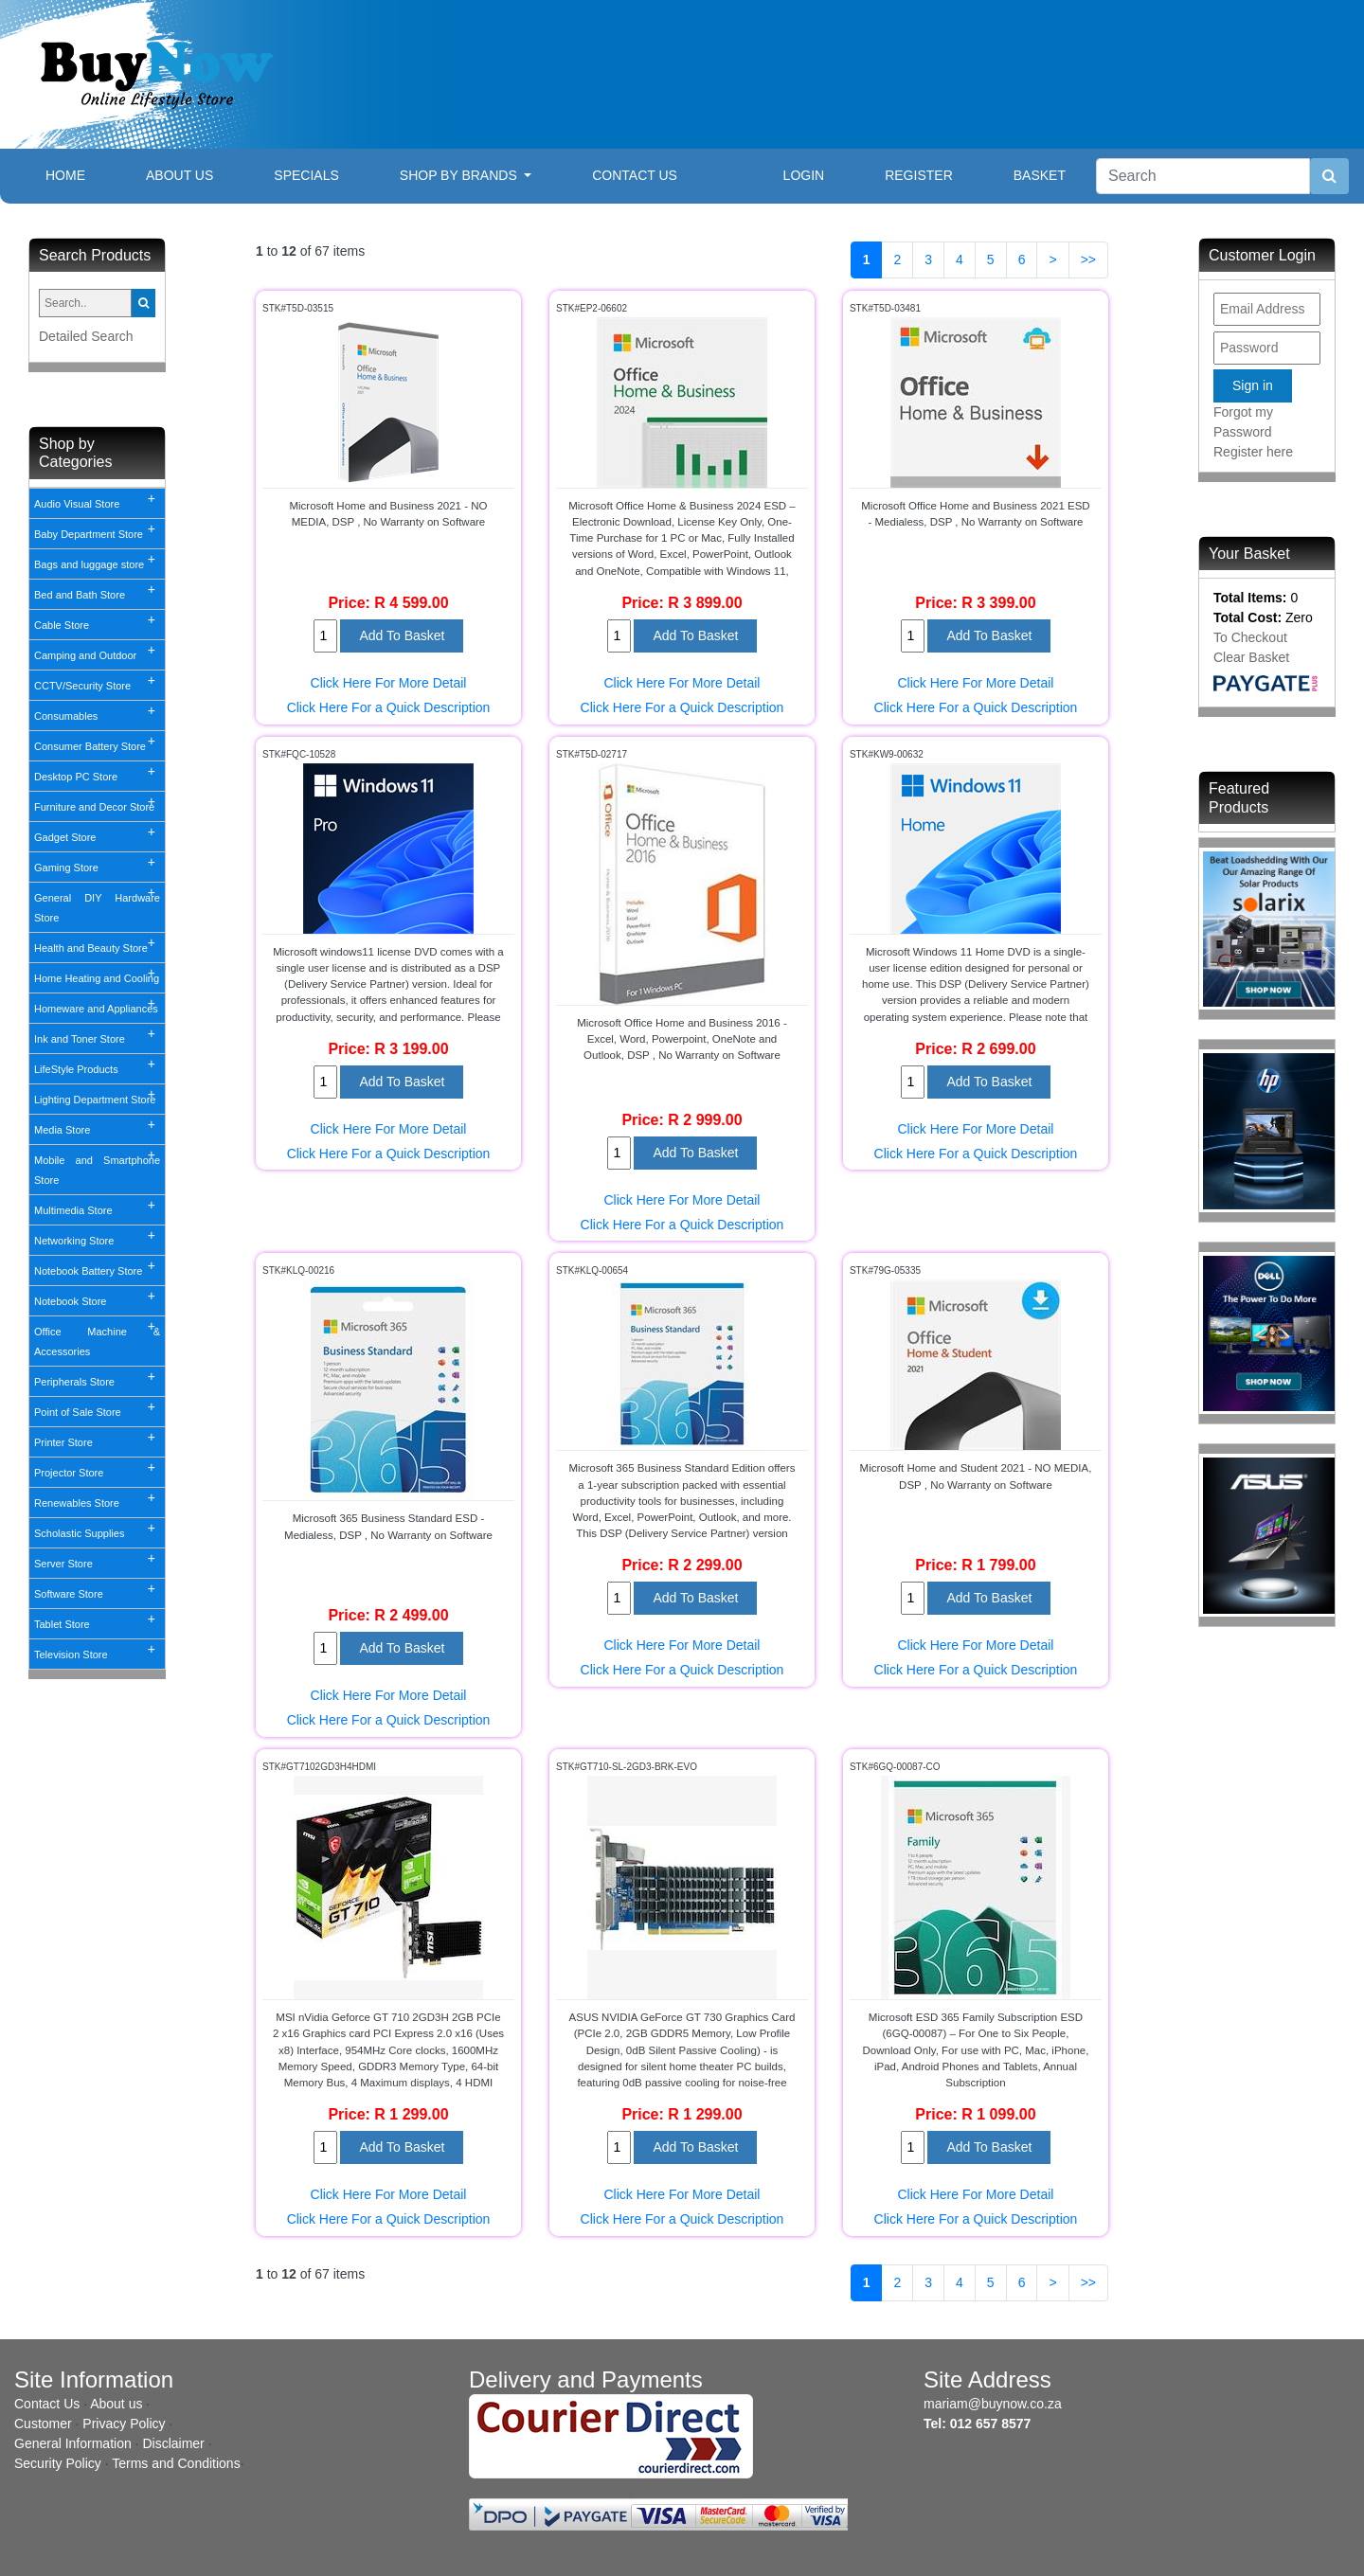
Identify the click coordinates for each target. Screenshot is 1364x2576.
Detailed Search (86, 336)
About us (116, 2403)
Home (80, 174)
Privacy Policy (123, 2423)
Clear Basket (1251, 657)
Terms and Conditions (176, 2463)
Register (919, 175)
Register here (1253, 451)
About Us (179, 175)
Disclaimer (173, 2443)
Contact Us (634, 175)
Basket (1040, 175)
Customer (43, 2423)
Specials (306, 175)
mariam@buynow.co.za (993, 2403)
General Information (73, 2443)
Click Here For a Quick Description (389, 707)
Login (804, 175)
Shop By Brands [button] (460, 175)
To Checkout (1250, 637)
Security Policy (57, 2463)
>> (1088, 259)
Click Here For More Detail (389, 682)
